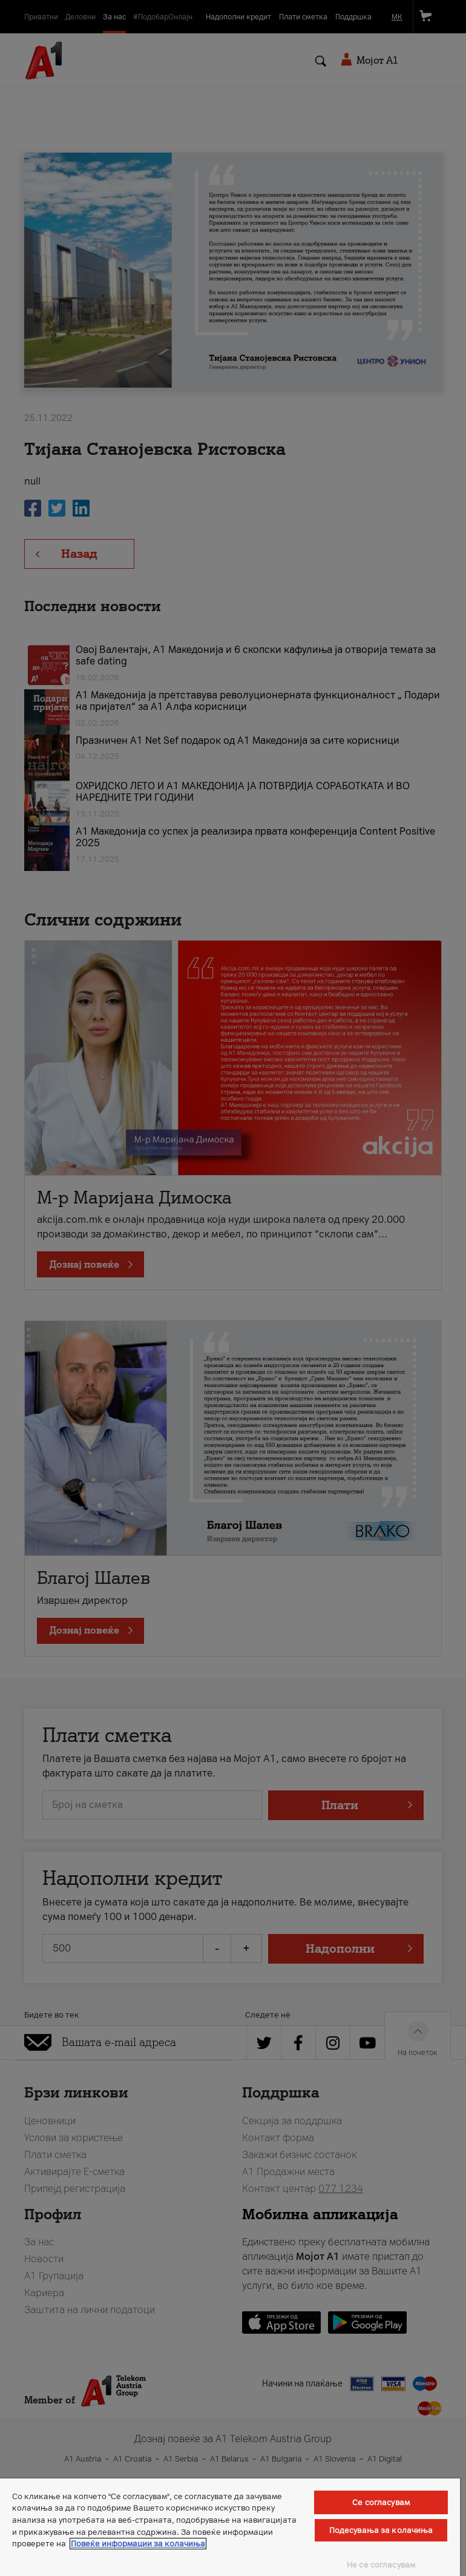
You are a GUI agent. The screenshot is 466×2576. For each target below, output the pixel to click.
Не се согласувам (381, 2564)
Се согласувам (381, 2502)
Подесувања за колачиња (381, 2530)
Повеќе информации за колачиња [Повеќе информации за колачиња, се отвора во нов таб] (138, 2543)
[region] (230, 2527)
